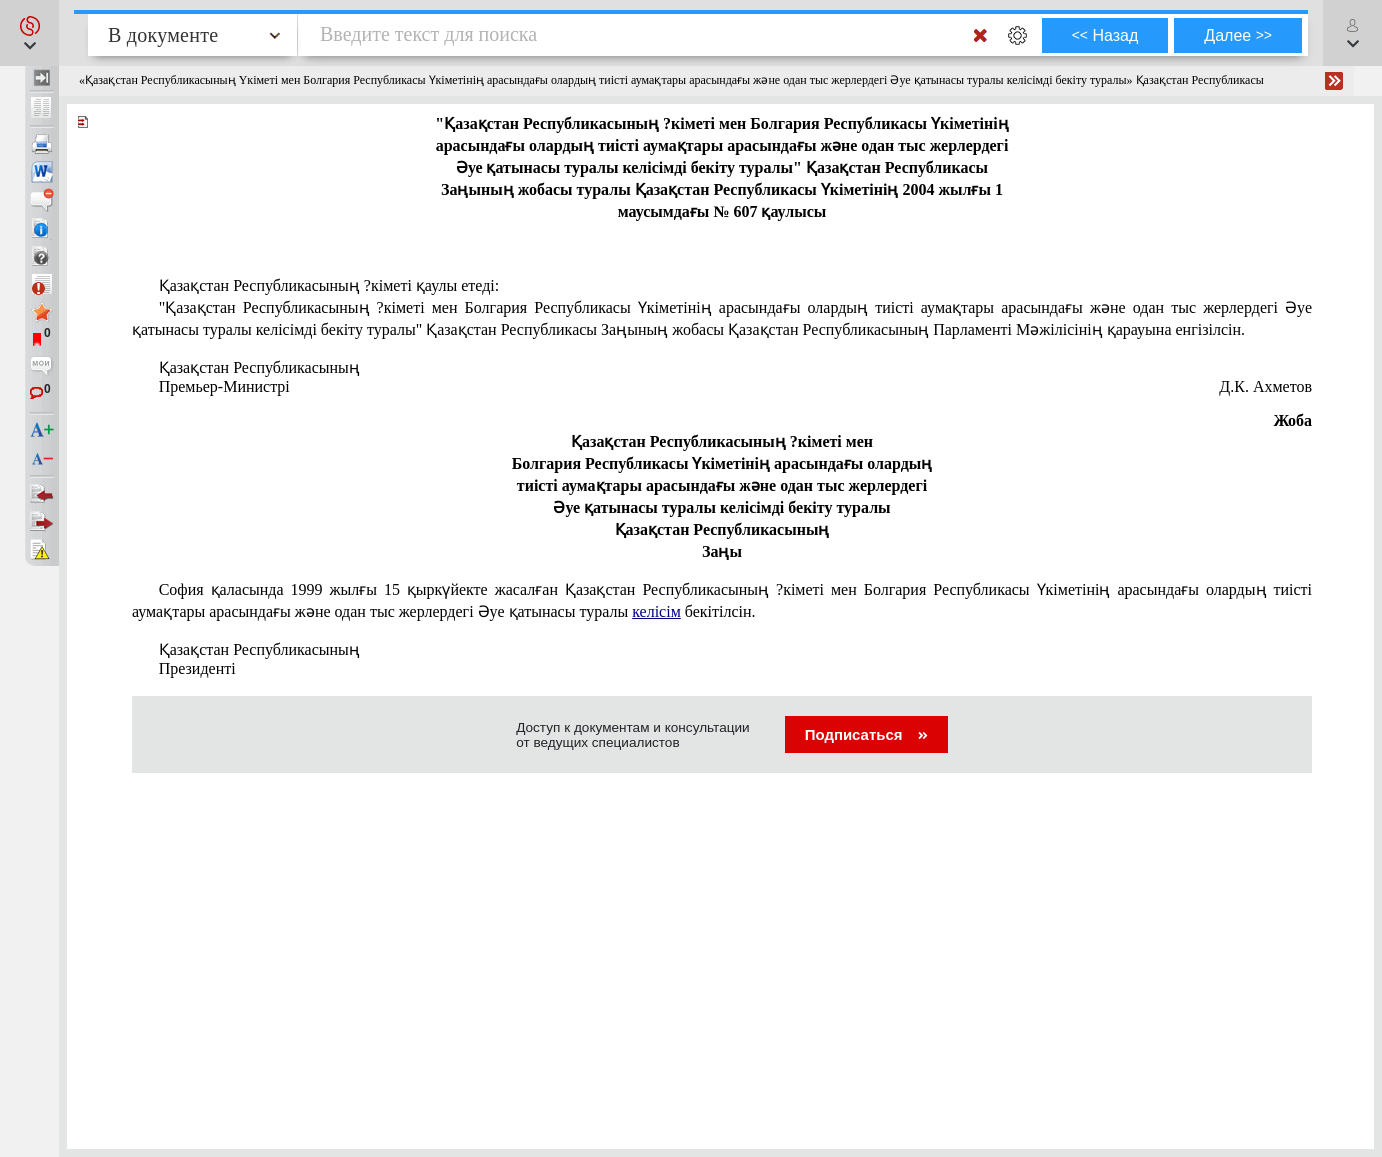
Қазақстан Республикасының (259, 367)
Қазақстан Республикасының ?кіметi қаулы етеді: (329, 285)
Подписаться (866, 734)
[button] (29, 33)
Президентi (197, 668)
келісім (656, 611)
